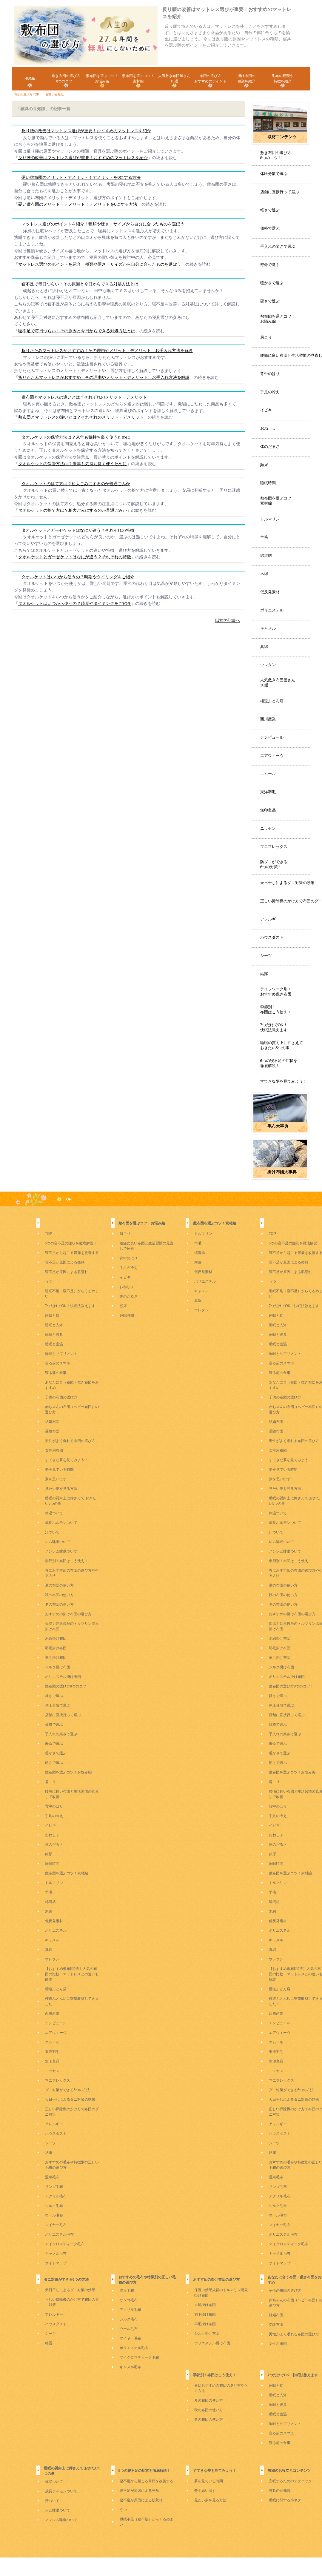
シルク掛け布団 (57, 1667)
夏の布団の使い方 (59, 1585)
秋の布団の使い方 (59, 1595)
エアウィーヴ (272, 755)
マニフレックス (273, 846)
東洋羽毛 (268, 792)
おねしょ (268, 428)
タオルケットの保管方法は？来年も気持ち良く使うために (75, 437)
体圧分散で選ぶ (273, 173)
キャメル (268, 628)
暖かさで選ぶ (272, 283)
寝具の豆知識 (279, 2491)
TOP (67, 1199)
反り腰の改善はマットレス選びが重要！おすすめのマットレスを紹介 (86, 130)
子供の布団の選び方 (61, 1397)
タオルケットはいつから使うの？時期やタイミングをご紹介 (77, 576)
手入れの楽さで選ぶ (277, 246)
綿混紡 (266, 555)
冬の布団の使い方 (59, 1604)
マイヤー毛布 (56, 2225)
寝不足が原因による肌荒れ (66, 1272)
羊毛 (264, 537)
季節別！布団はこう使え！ (275, 1009)
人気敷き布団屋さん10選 (277, 682)
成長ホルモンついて (61, 1523)
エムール (268, 773)
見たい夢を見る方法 (61, 1489)
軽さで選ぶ (270, 210)
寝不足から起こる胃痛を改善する (72, 1253)
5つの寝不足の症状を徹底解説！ (71, 1243)
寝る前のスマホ (57, 1363)
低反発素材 (270, 592)
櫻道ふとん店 (272, 701)
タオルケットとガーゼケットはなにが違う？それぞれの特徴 (77, 530)
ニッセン (268, 828)
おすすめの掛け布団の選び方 (68, 1614)
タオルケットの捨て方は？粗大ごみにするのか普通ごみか (75, 483)
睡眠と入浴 (54, 1325)
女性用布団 (54, 1450)
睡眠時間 (268, 483)
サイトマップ (56, 2263)
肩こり (266, 337)
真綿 (264, 646)
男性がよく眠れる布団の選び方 (70, 1441)
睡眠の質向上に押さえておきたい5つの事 (281, 1045)
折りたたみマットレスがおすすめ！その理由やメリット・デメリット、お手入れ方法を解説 (107, 350)
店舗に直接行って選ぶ (279, 192)
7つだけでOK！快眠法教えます (273, 1027)
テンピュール (272, 737)
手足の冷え (270, 392)
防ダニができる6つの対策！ (273, 864)
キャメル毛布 (56, 2253)
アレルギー (270, 919)
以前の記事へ (227, 620)
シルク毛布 (54, 2206)
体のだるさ (270, 446)
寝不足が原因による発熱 (64, 1262)
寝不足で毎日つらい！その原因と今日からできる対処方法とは (79, 284)
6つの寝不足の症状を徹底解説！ (278, 1063)
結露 (264, 974)
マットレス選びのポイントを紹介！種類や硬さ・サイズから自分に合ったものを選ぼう (102, 224)
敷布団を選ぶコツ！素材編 (277, 500)
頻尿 (264, 464)
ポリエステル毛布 (59, 2234)
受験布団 (52, 1431)
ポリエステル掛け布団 (63, 1677)
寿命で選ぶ (270, 264)
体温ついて (54, 1513)
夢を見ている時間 (59, 1469)
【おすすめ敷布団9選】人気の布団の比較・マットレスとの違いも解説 (72, 1974)
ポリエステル (272, 610)
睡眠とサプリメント (61, 1354)
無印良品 (268, 810)
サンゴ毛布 (54, 2187)
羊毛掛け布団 (56, 1658)
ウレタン (268, 665)
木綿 (264, 573)
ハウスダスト (272, 937)
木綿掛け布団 (56, 1638)
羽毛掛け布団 (56, 1648)
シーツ (266, 955)
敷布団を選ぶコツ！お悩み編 (277, 319)
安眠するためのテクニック (290, 2481)
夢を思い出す (56, 1479)
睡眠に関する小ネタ (285, 2500)
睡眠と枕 (52, 1315)
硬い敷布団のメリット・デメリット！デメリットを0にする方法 (81, 177)
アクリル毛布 (56, 2196)
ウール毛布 (54, 2215)
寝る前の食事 (56, 1373)
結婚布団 (52, 1422)
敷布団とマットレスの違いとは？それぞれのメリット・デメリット (84, 397)
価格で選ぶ (270, 228)
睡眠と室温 (54, 1344)
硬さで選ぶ (270, 301)
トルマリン (270, 519)
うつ (48, 1281)
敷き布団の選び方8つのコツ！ (275, 155)
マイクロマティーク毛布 (64, 2244)
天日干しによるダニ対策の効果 (287, 882)
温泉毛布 (52, 2177)
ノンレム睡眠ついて (61, 1551)
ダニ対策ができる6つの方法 (67, 2090)
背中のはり (270, 373)
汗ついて (52, 1532)
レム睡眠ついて (57, 1542)
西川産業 (268, 719)
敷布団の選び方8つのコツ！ (67, 1686)
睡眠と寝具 (54, 1334)
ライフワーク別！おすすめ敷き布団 (275, 991)
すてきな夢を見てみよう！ (283, 1081)
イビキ (266, 410)
